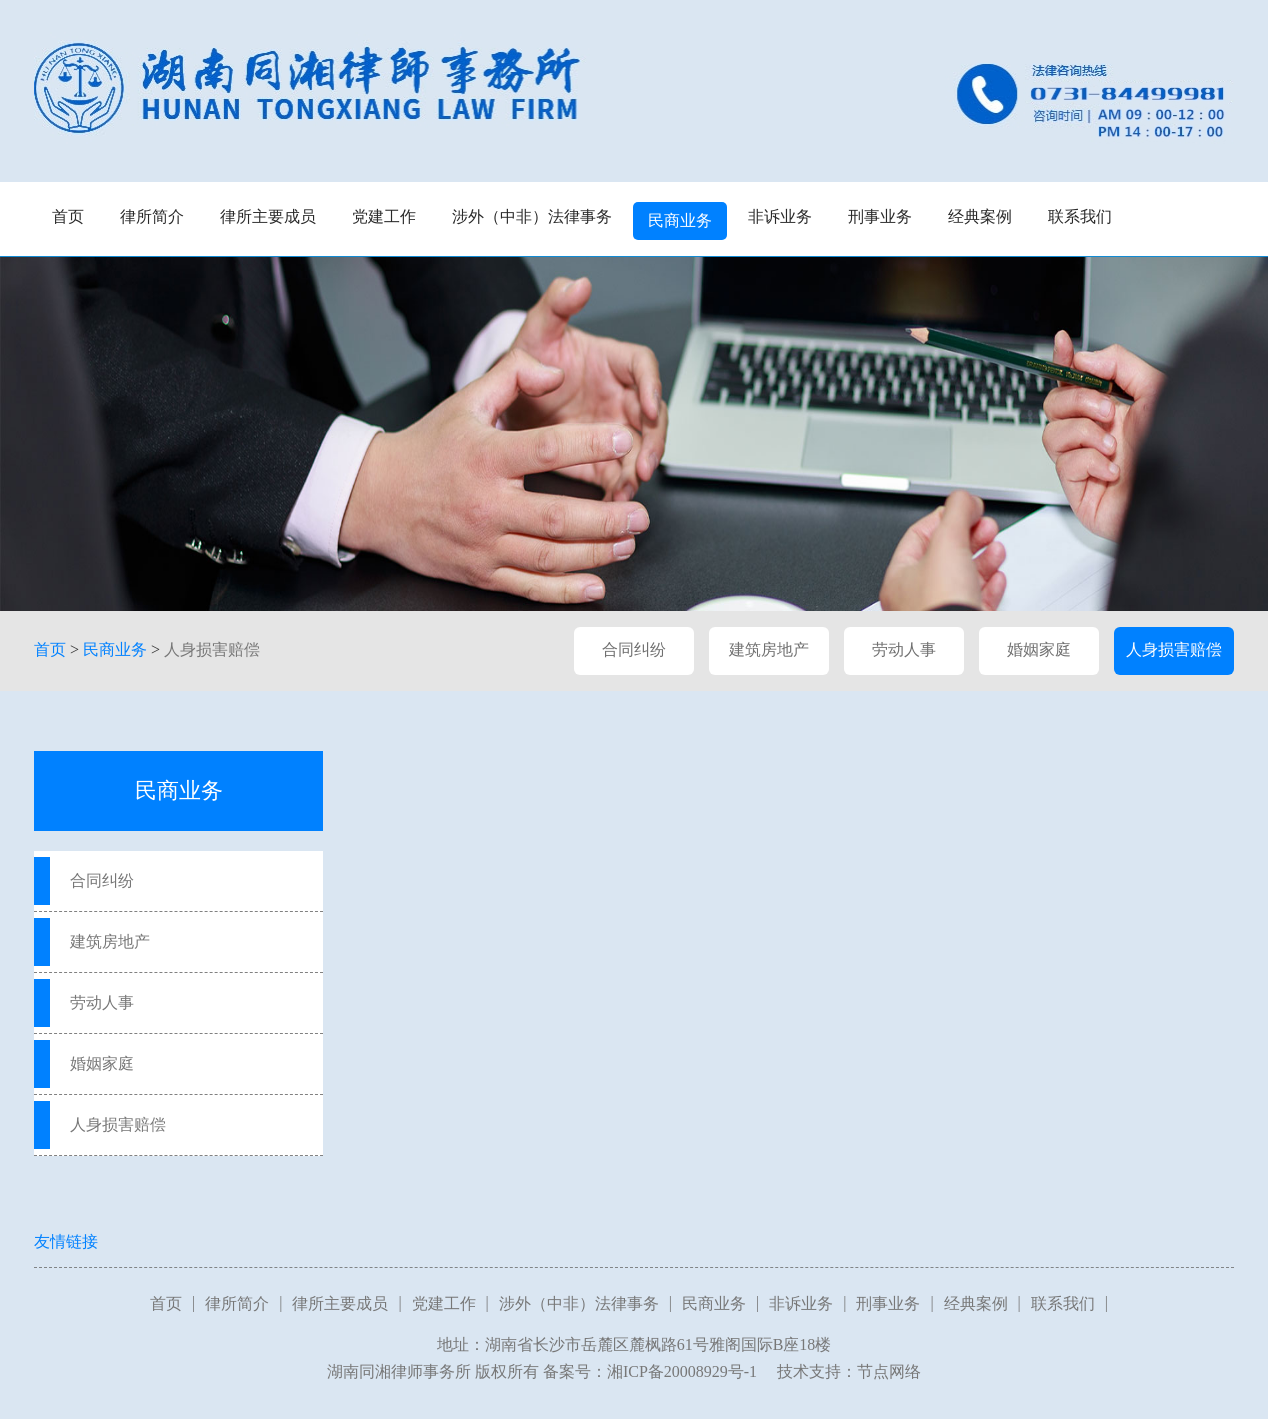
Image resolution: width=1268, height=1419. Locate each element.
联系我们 (1080, 216)
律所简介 (152, 216)
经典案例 (980, 216)
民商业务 (680, 220)
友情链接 (66, 1241)
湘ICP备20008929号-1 (682, 1371)
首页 (68, 216)
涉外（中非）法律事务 (532, 216)
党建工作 (384, 216)
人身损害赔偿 (212, 649)
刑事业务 (880, 216)
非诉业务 (780, 216)
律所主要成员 (268, 216)
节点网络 (889, 1371)
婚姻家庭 (1039, 649)
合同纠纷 (634, 649)
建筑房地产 (769, 649)
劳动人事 (904, 649)
